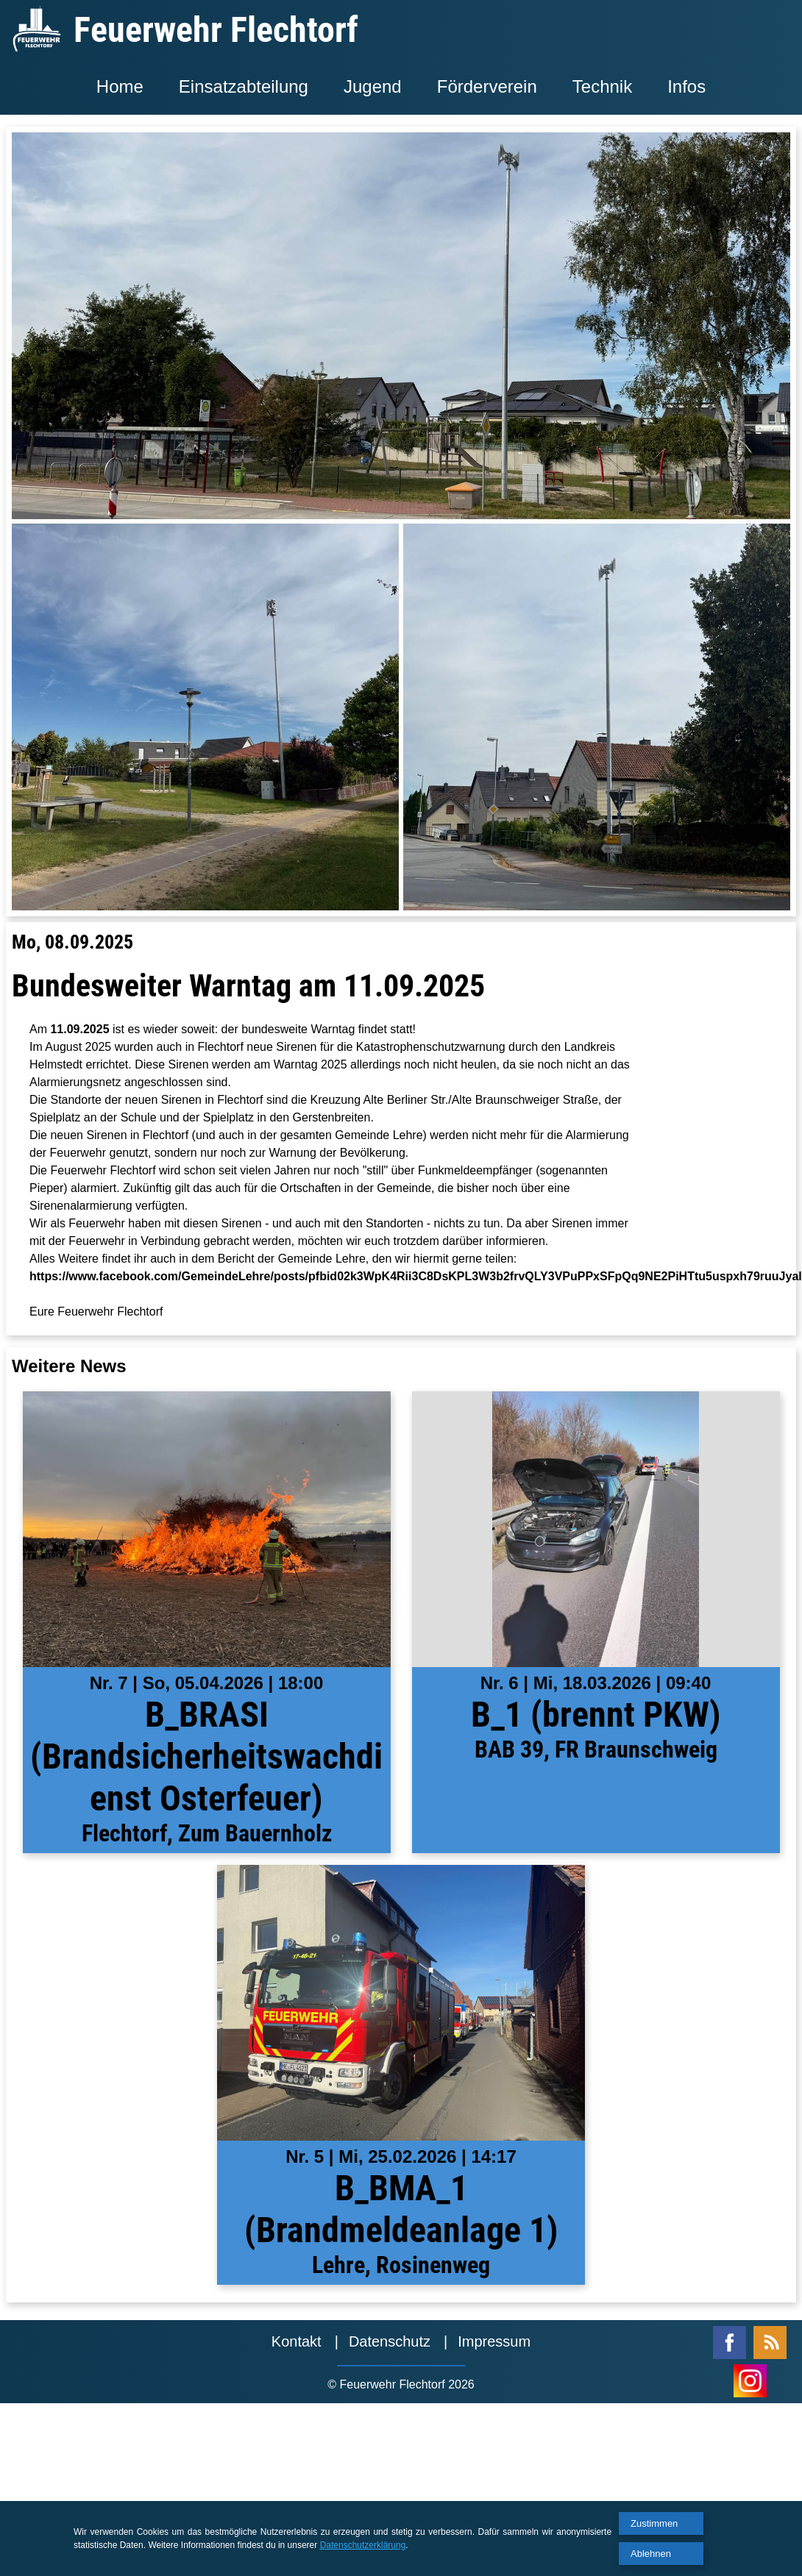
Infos (686, 86)
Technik (602, 86)
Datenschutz (389, 2341)
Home (119, 86)
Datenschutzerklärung (363, 2545)
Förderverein (487, 86)
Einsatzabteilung (243, 86)
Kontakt (297, 2341)
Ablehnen (651, 2553)
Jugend (373, 86)
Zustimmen (654, 2523)
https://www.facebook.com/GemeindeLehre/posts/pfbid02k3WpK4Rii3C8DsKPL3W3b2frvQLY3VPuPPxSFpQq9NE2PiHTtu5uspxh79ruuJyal (415, 1276)
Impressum (494, 2341)
